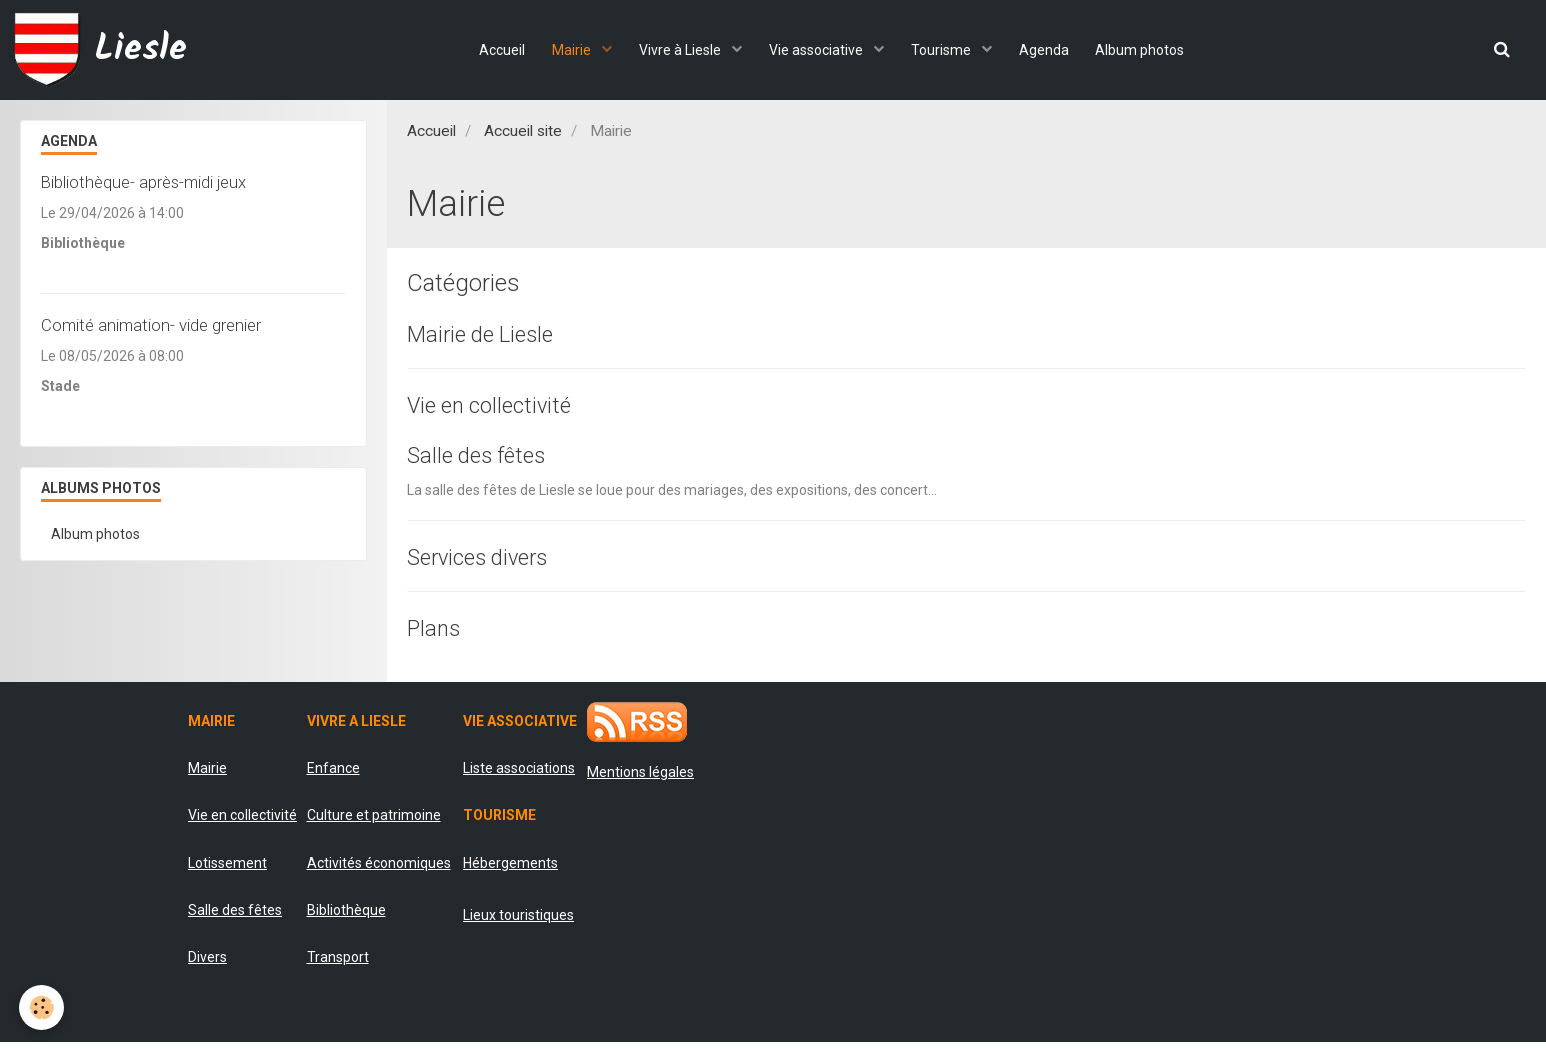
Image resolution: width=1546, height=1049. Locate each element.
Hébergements (510, 870)
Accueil (493, 50)
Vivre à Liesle (678, 50)
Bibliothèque (346, 917)
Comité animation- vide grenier (151, 325)
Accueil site (523, 131)
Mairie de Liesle (486, 335)
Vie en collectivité (496, 407)
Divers (207, 965)
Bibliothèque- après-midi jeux (143, 182)
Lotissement (227, 870)
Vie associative (817, 50)
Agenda (1050, 50)
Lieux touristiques (518, 922)
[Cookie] (42, 1007)
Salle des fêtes (483, 459)
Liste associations (519, 775)
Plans (435, 634)
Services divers (486, 562)
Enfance (333, 775)
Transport (338, 965)
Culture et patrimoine (374, 823)
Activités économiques (379, 870)
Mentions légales (640, 779)
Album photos (1149, 50)
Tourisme (945, 50)
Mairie (567, 50)
